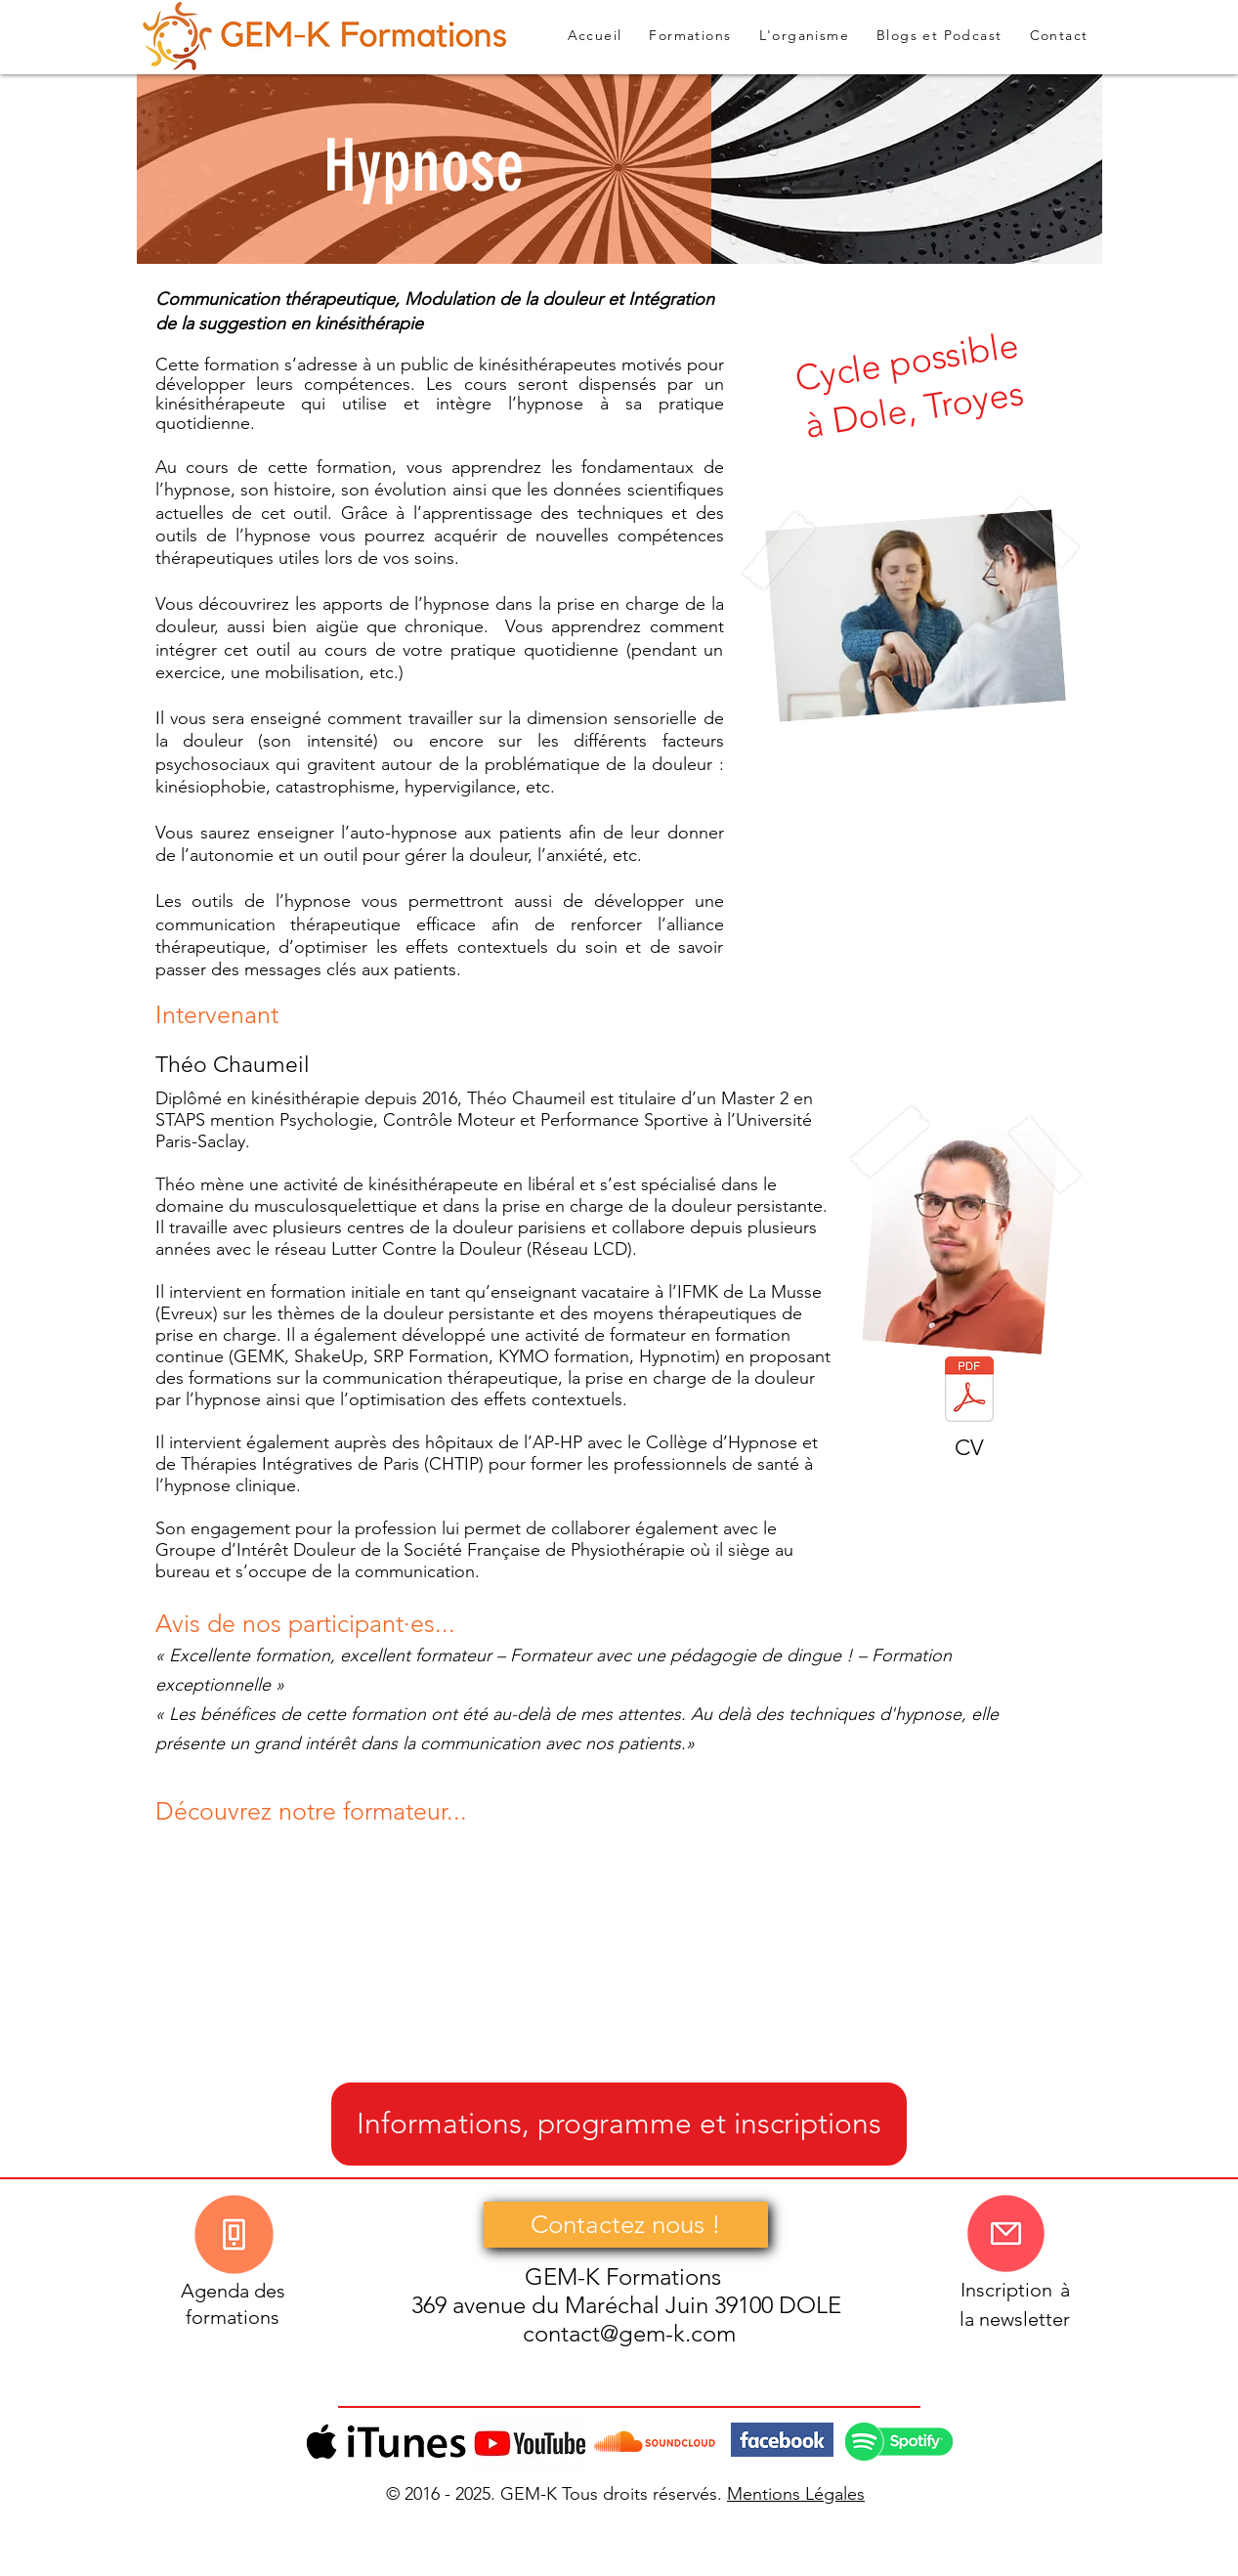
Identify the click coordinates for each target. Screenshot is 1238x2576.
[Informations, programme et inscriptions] (619, 2124)
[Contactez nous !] (626, 2225)
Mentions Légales (796, 2494)
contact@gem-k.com (629, 2333)
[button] (939, 36)
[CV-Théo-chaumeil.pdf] (969, 1391)
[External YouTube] (324, 1953)
